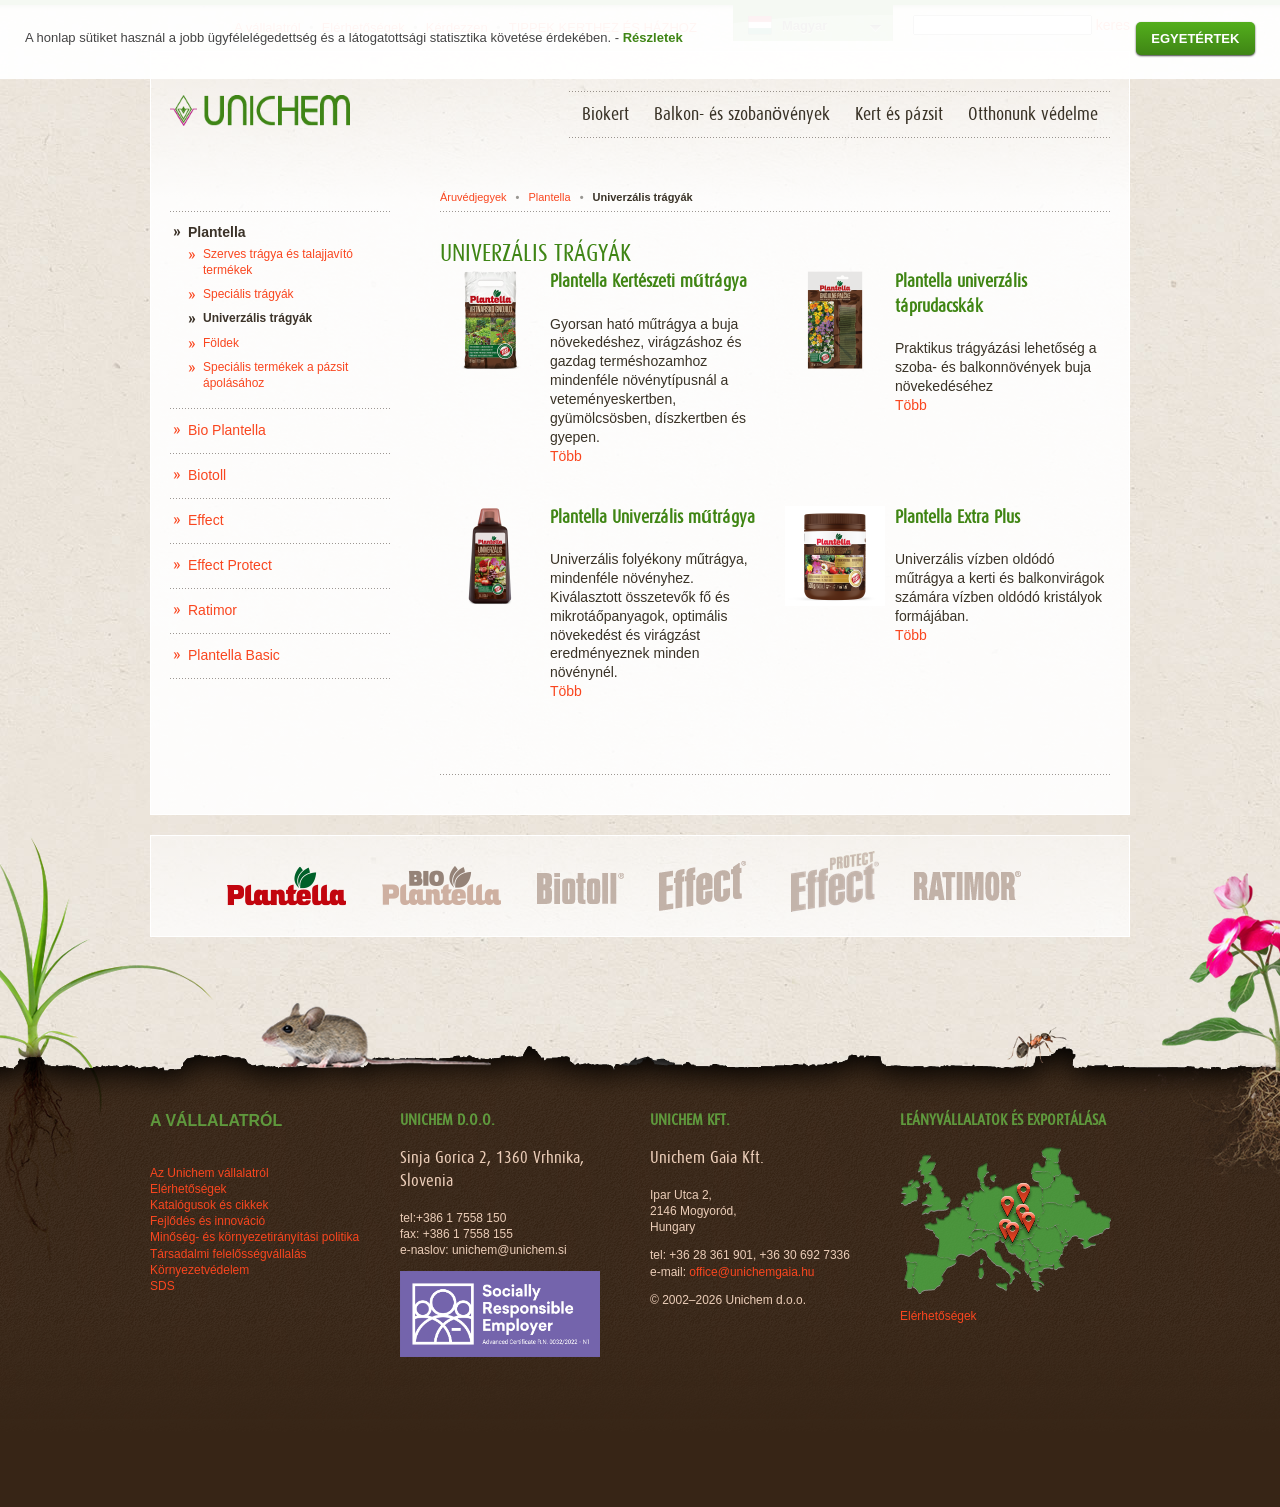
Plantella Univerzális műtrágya (652, 518)
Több (566, 456)
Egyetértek (1195, 38)
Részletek (653, 37)
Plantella (549, 197)
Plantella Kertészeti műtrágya (648, 282)
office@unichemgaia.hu (753, 1272)
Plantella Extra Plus (957, 518)
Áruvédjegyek (473, 197)
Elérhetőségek (938, 1316)
